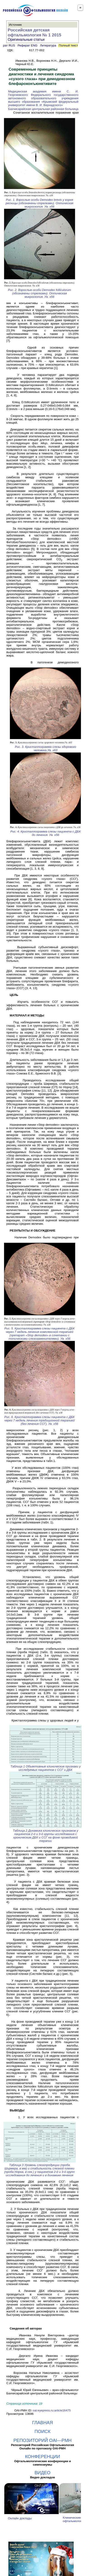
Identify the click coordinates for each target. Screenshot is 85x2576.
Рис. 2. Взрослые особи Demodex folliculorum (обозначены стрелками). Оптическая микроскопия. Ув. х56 (39, 291)
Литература (48, 45)
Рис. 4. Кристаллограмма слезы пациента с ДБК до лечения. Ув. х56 (45, 831)
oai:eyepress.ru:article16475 (52, 2410)
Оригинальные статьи (26, 39)
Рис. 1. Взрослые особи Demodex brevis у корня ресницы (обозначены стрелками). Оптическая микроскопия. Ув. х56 (39, 201)
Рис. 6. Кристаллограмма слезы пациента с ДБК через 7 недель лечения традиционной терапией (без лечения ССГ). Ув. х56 (39, 1418)
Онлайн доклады (20, 2518)
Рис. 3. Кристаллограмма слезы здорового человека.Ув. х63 (45, 747)
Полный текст (68, 45)
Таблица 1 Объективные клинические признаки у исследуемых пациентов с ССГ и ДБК (45, 1766)
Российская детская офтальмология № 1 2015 (34, 32)
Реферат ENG (27, 45)
